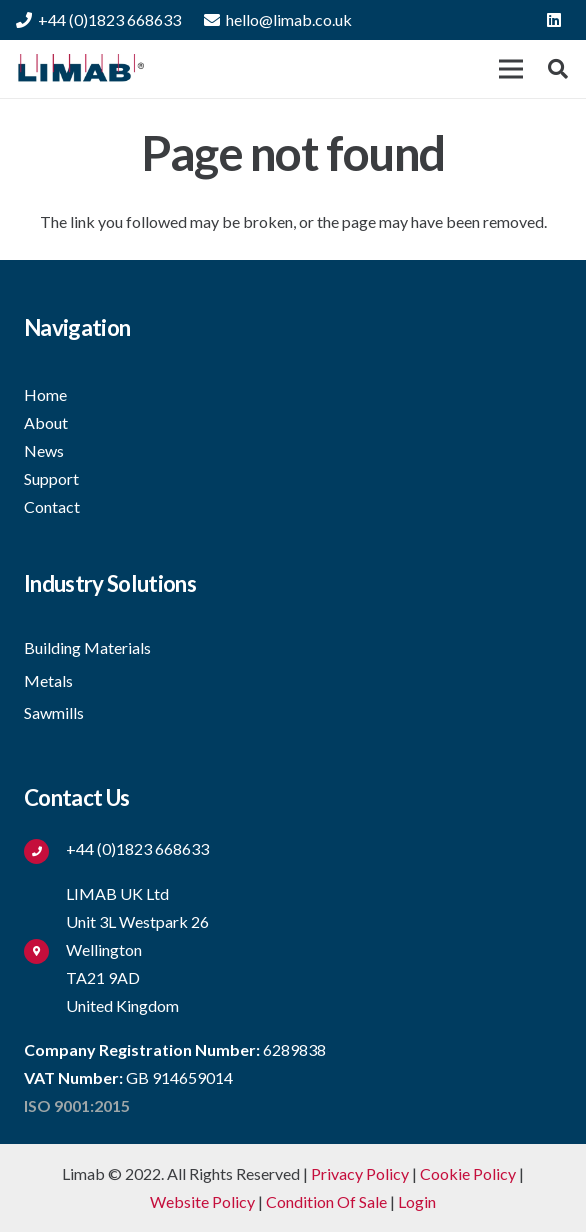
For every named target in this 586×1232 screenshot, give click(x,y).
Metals (48, 680)
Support (51, 478)
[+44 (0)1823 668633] (45, 849)
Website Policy (202, 1201)
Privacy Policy (360, 1173)
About (46, 422)
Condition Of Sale (326, 1201)
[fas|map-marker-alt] (45, 949)
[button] (558, 69)
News (44, 450)
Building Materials (87, 647)
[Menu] (511, 69)
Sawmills (54, 712)
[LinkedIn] (554, 20)
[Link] (80, 69)
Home (45, 394)
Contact (52, 506)
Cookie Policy (468, 1173)
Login (417, 1201)
